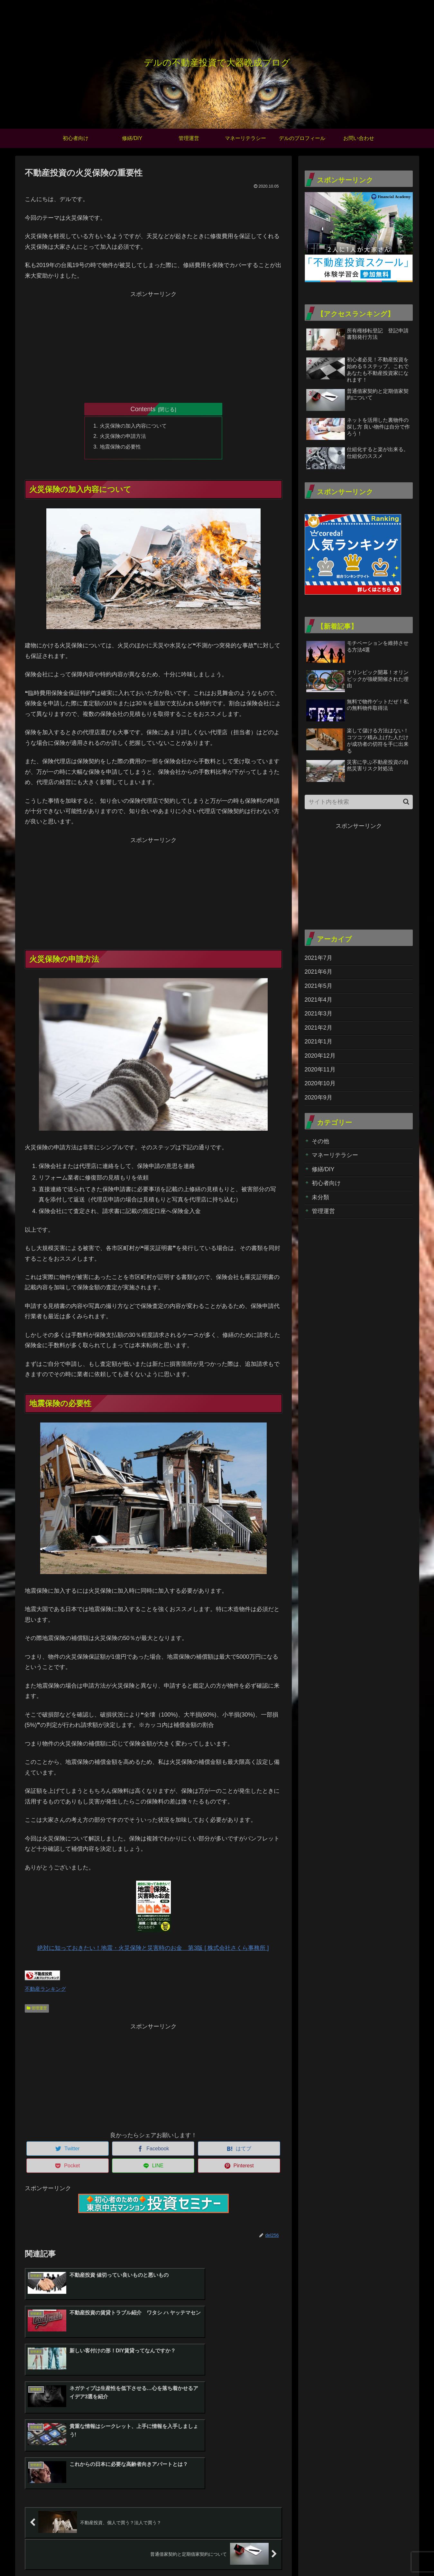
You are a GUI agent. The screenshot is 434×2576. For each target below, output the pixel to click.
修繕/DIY (323, 1169)
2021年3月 (318, 1013)
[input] (359, 802)
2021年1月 (318, 1041)
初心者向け (326, 1183)
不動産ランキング (45, 1989)
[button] (406, 801)
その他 (320, 1141)
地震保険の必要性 (120, 446)
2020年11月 (320, 1069)
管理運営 (37, 2008)
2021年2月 (318, 1027)
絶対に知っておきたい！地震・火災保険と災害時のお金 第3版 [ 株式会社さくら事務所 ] (153, 1916)
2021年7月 (318, 958)
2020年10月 (320, 1083)
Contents (142, 408)
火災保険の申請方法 (123, 436)
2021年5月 (318, 986)
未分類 (320, 1197)
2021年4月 (318, 999)
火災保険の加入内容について (133, 426)
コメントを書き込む (153, 2506)
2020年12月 (320, 1055)
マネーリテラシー (335, 1155)
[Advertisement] (153, 345)
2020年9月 (318, 1097)
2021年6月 (318, 971)
